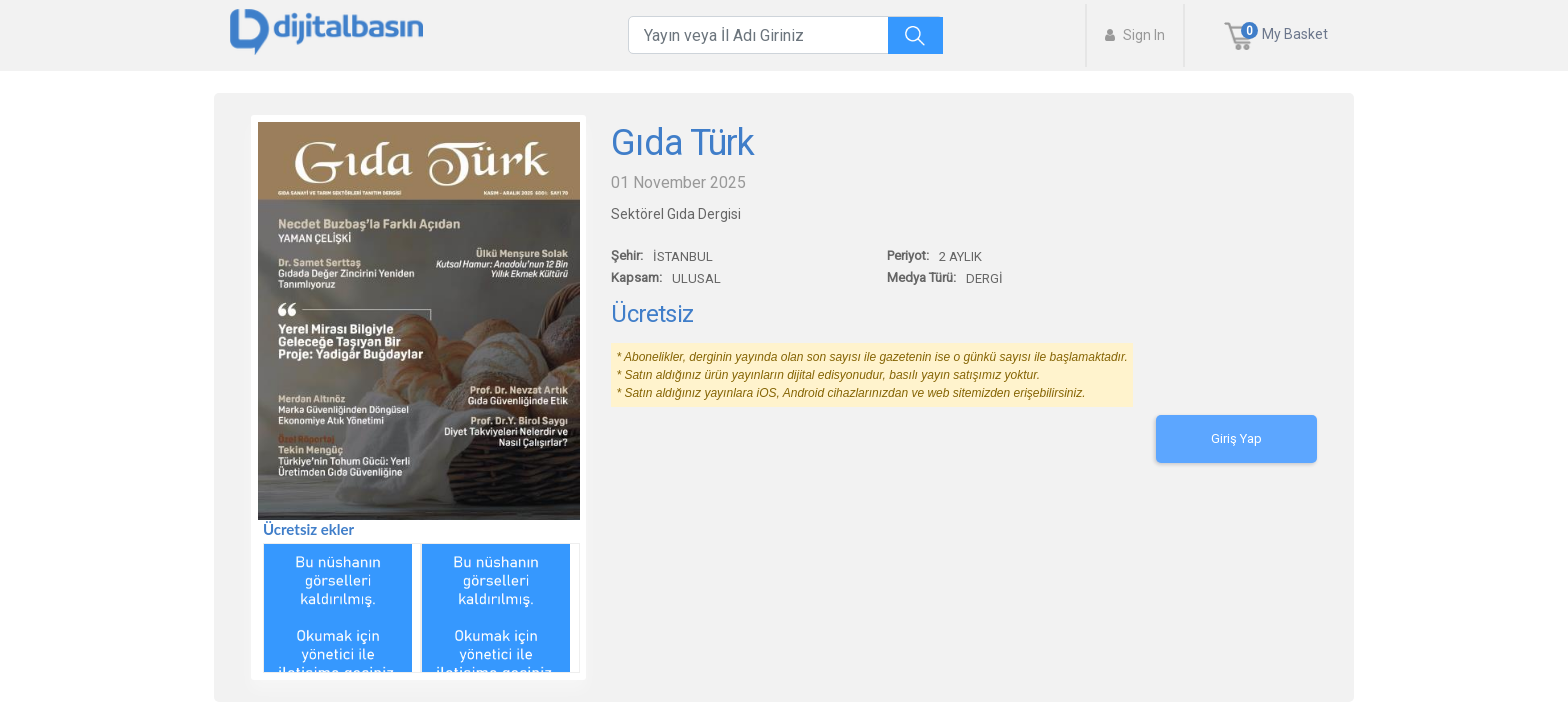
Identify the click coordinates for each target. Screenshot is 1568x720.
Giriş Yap (1236, 438)
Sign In (1135, 35)
